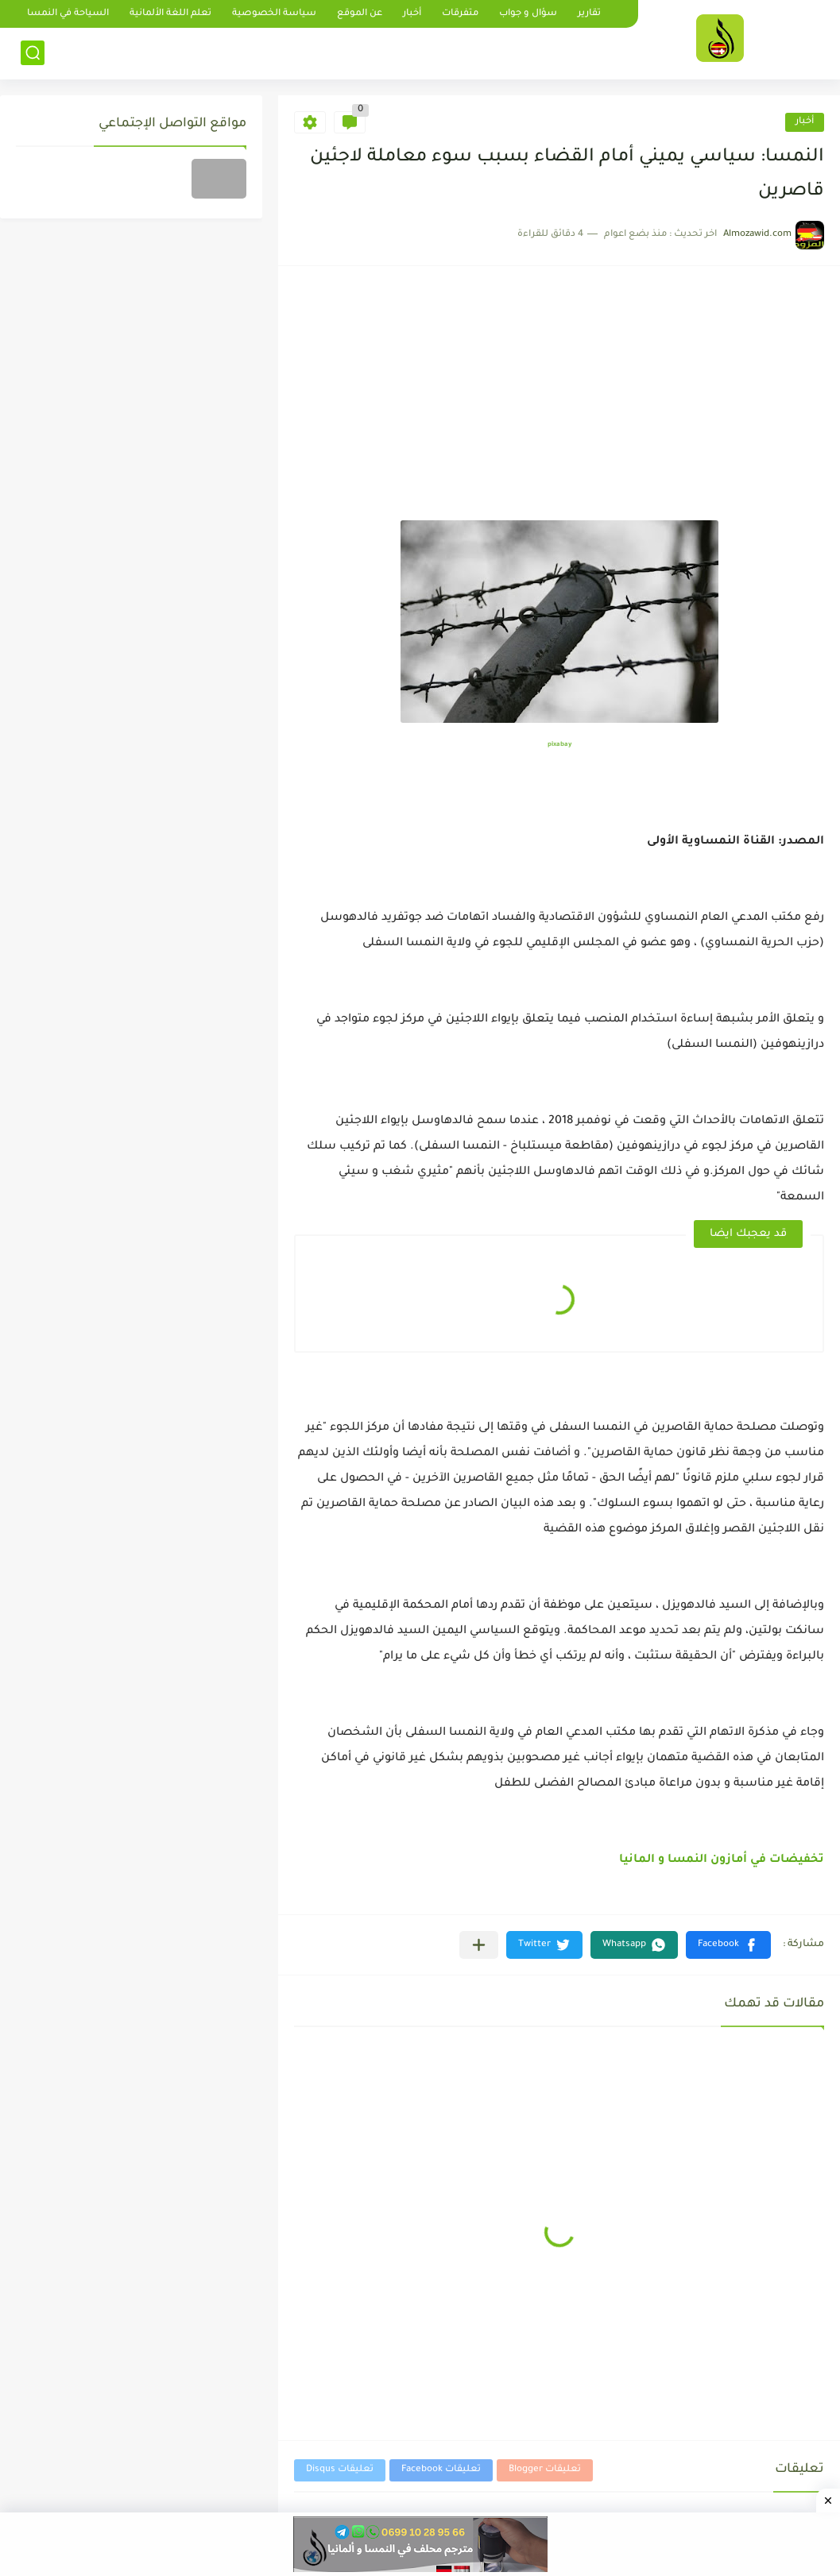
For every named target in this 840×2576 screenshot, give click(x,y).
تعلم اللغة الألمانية (170, 14)
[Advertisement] (559, 401)
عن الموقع (359, 14)
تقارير (589, 14)
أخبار (412, 14)
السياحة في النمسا (68, 14)
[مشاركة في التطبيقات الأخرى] (478, 1945)
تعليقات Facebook (441, 2470)
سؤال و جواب (528, 14)
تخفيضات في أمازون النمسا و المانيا (721, 1860)
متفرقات (460, 14)
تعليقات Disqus (340, 2470)
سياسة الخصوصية (274, 14)
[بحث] (33, 53)
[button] (728, 1945)
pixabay (559, 744)
